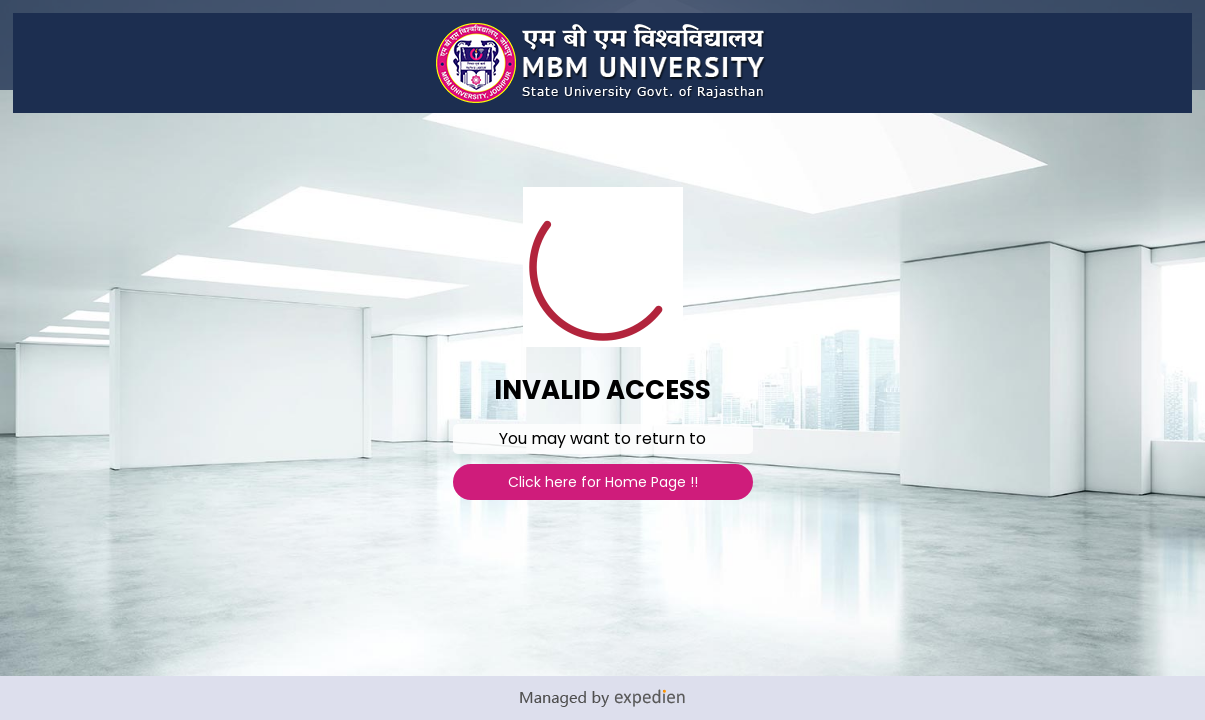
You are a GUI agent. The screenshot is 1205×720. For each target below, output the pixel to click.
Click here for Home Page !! (603, 482)
